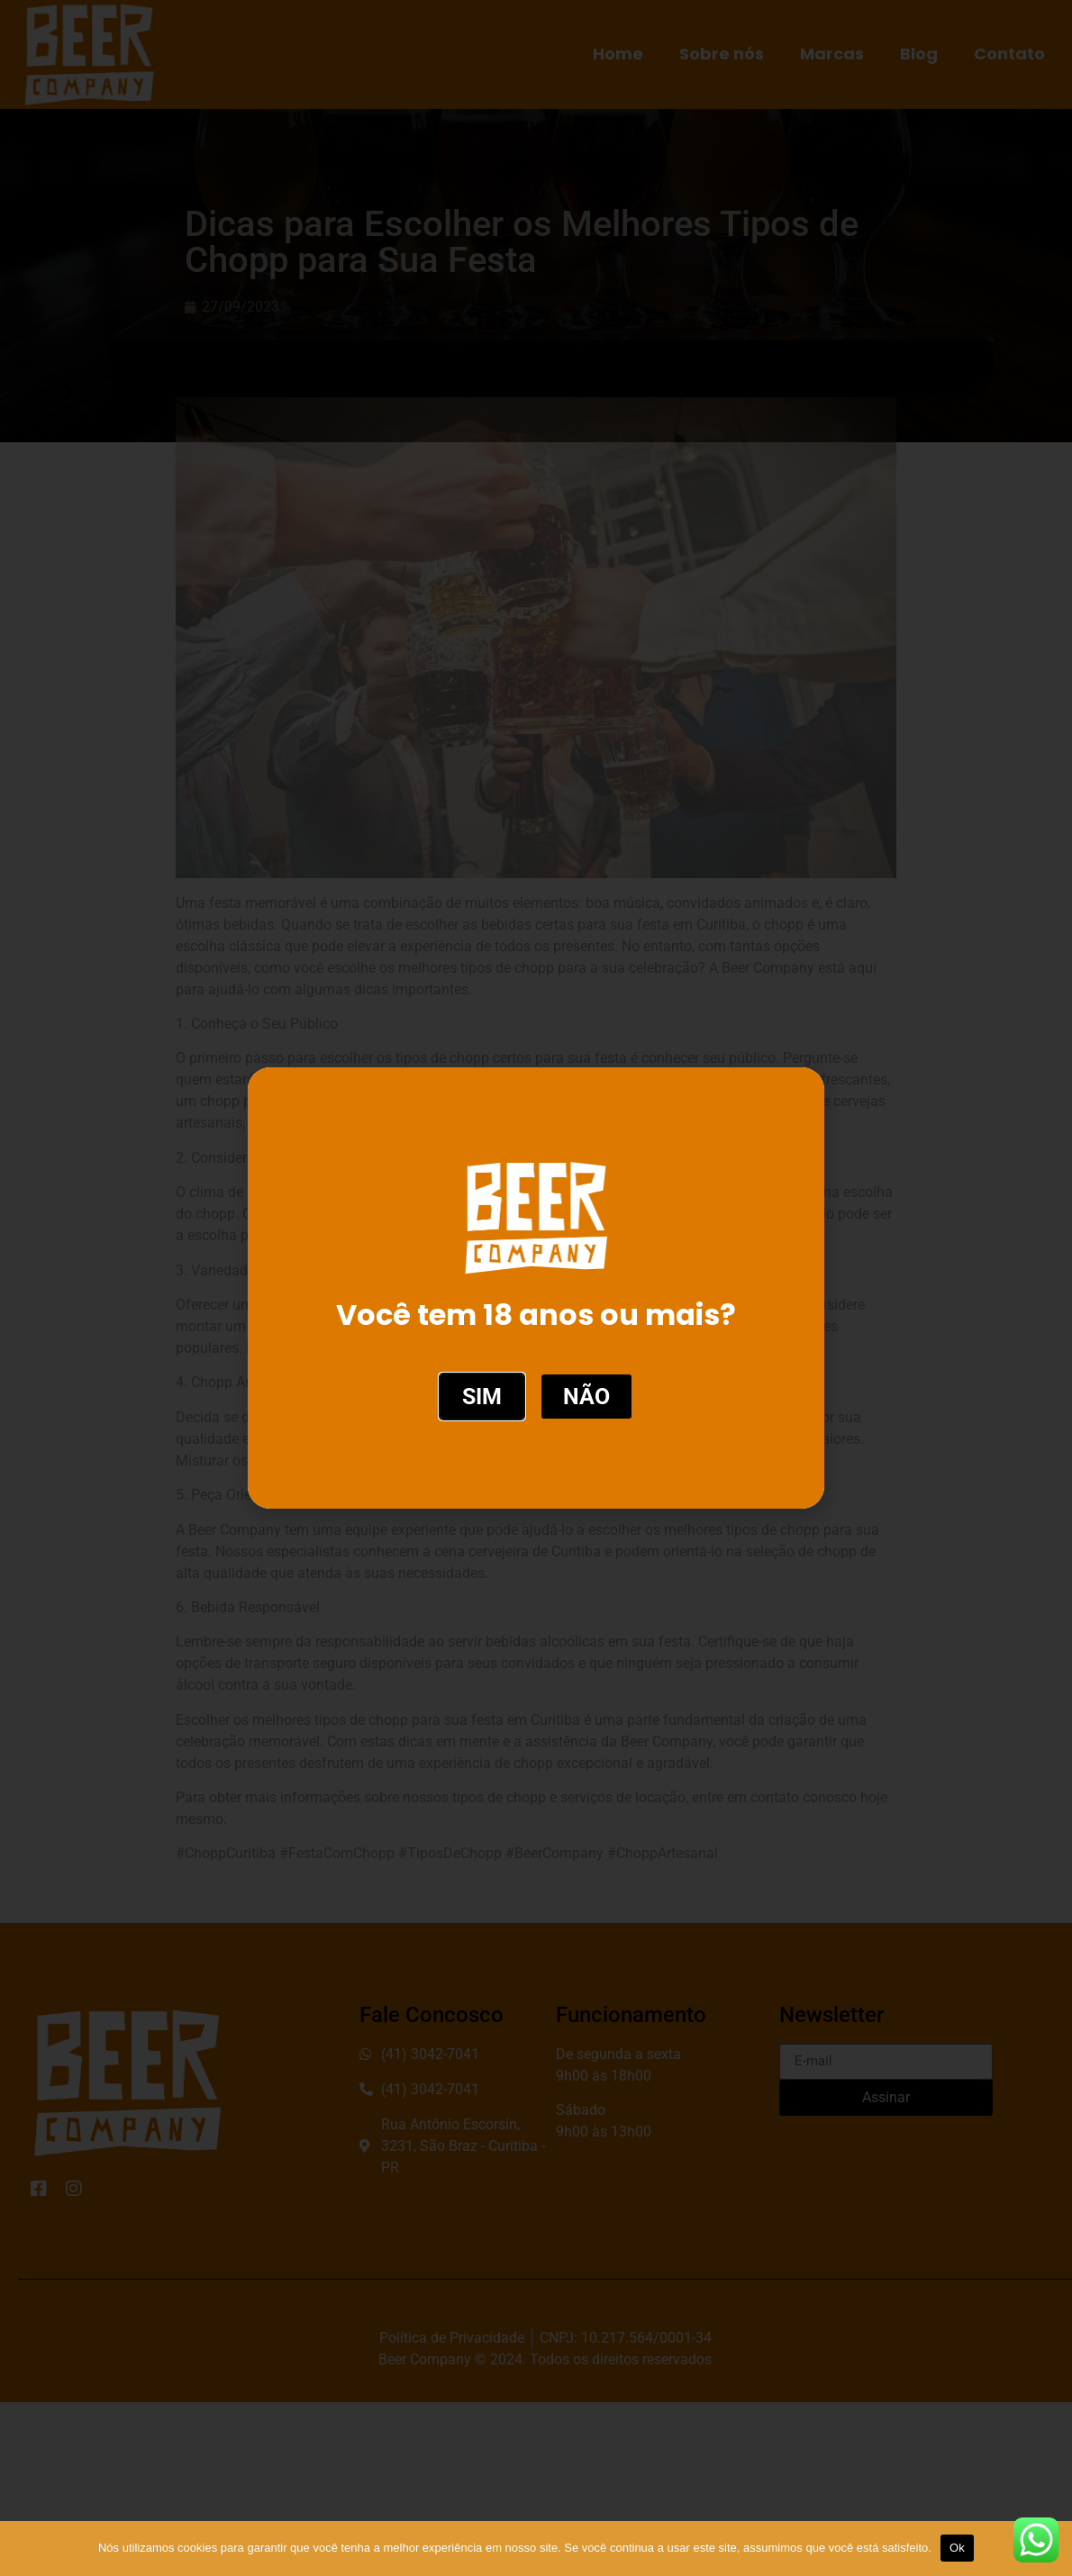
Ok (957, 2547)
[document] (536, 1288)
